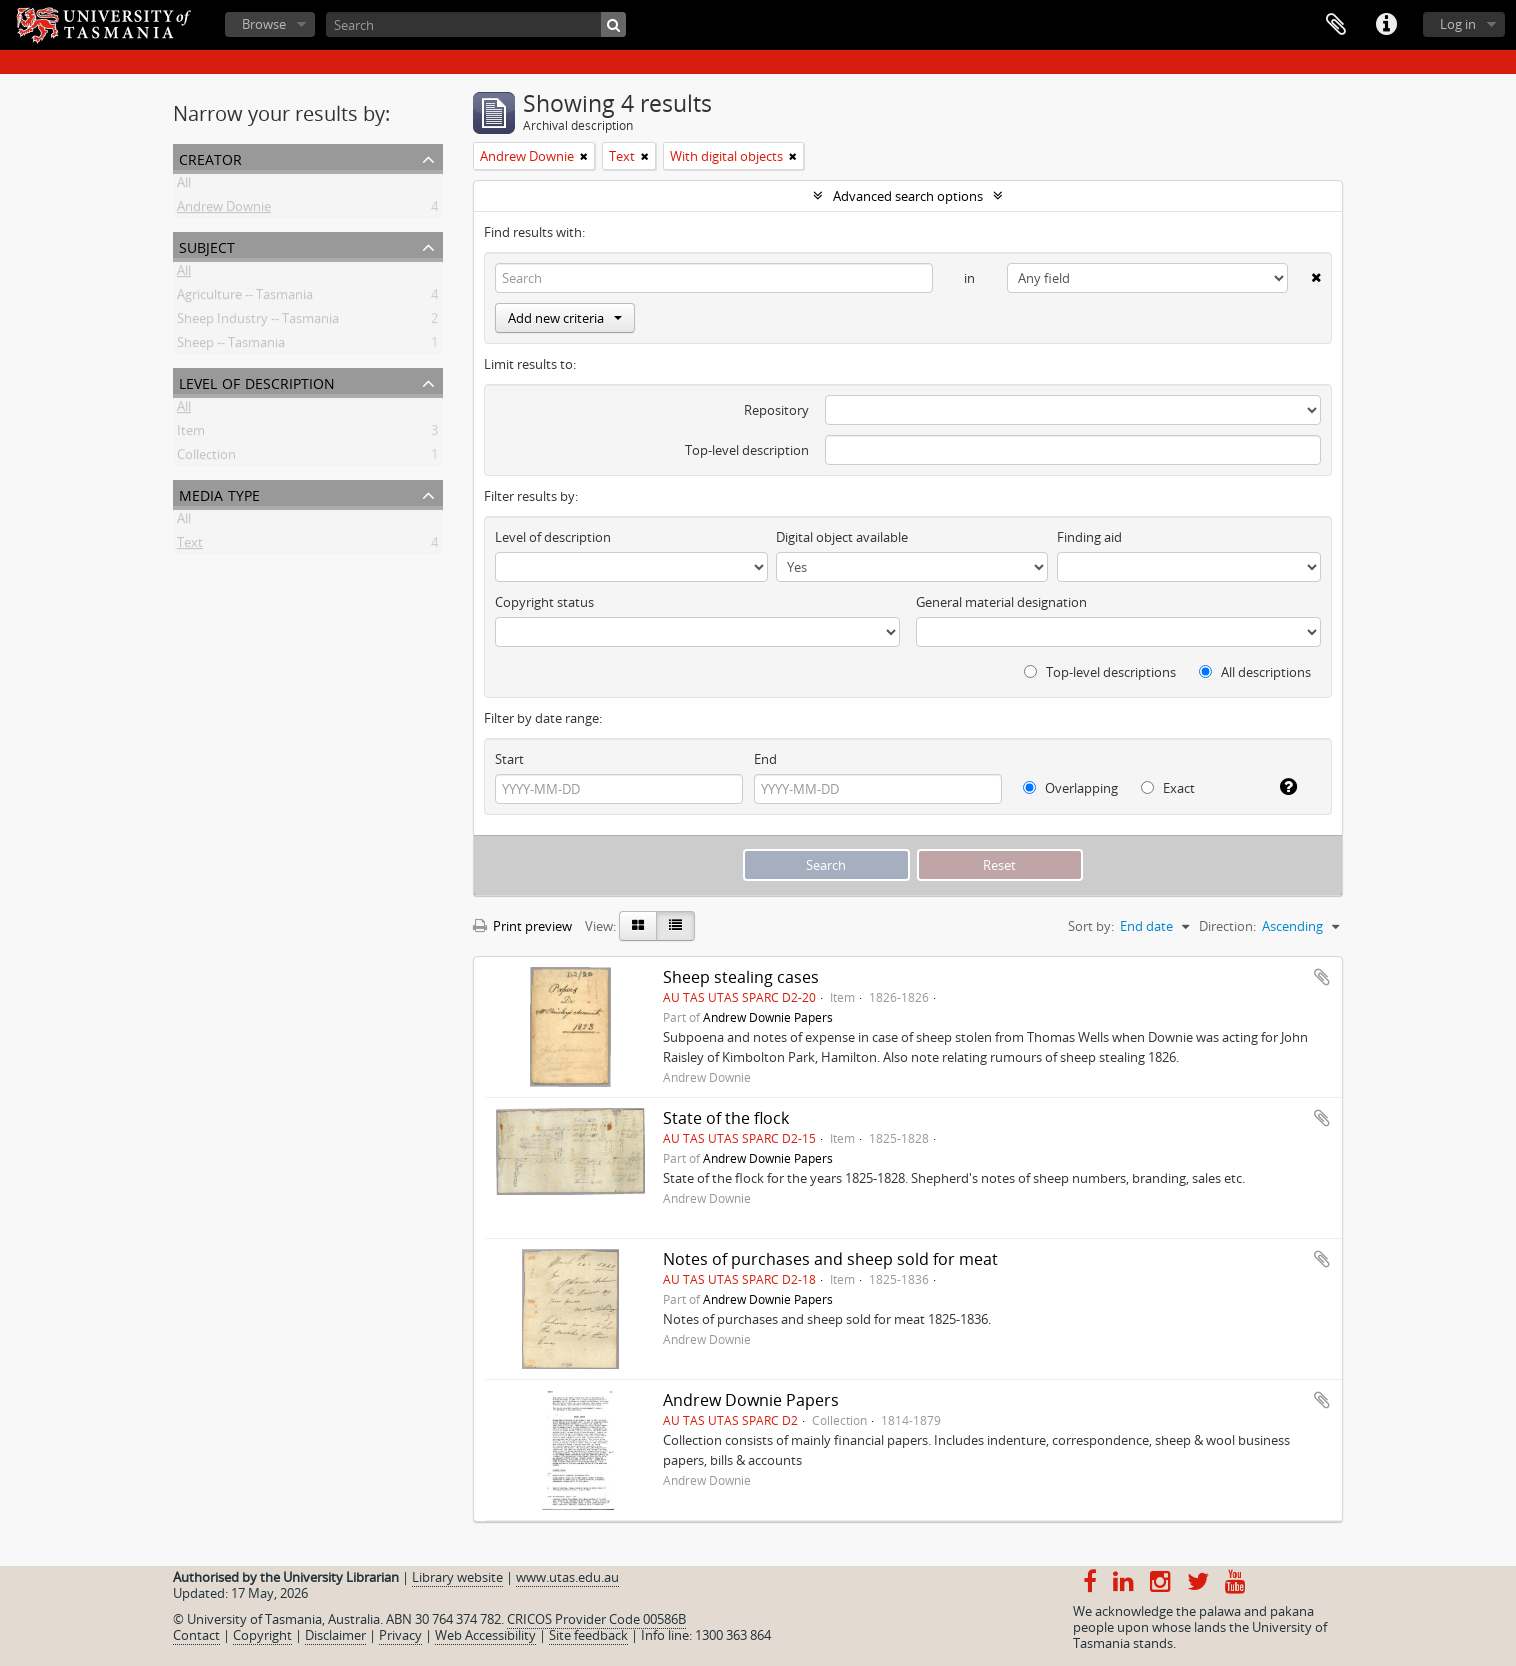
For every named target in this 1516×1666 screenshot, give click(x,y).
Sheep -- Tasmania (231, 346)
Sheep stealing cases (741, 977)
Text (190, 546)
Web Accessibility (485, 1635)
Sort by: (1091, 926)
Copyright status (544, 602)
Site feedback (588, 1635)
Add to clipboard (1322, 977)
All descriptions (1255, 672)
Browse (264, 24)
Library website (457, 1577)
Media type (219, 493)
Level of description (257, 381)
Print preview (522, 926)
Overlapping (1070, 788)
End (765, 759)
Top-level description (747, 450)
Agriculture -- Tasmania (245, 298)
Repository (776, 410)
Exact (1168, 788)
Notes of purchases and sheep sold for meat (830, 1259)
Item (191, 434)
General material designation (1001, 602)
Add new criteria (565, 318)
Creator (210, 157)
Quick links (1386, 25)
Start (509, 759)
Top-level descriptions (1100, 672)
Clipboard (1336, 25)
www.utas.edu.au (567, 1577)
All (184, 186)
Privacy (400, 1635)
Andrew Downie (224, 210)
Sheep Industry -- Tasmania (258, 322)
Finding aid (1089, 537)
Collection (206, 458)
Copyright (262, 1635)
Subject (207, 245)
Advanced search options (908, 196)
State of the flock (726, 1118)
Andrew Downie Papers (768, 1017)
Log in (1458, 24)
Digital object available (842, 537)
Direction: (1227, 926)
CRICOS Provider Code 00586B (596, 1619)
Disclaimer (335, 1635)
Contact (196, 1635)
